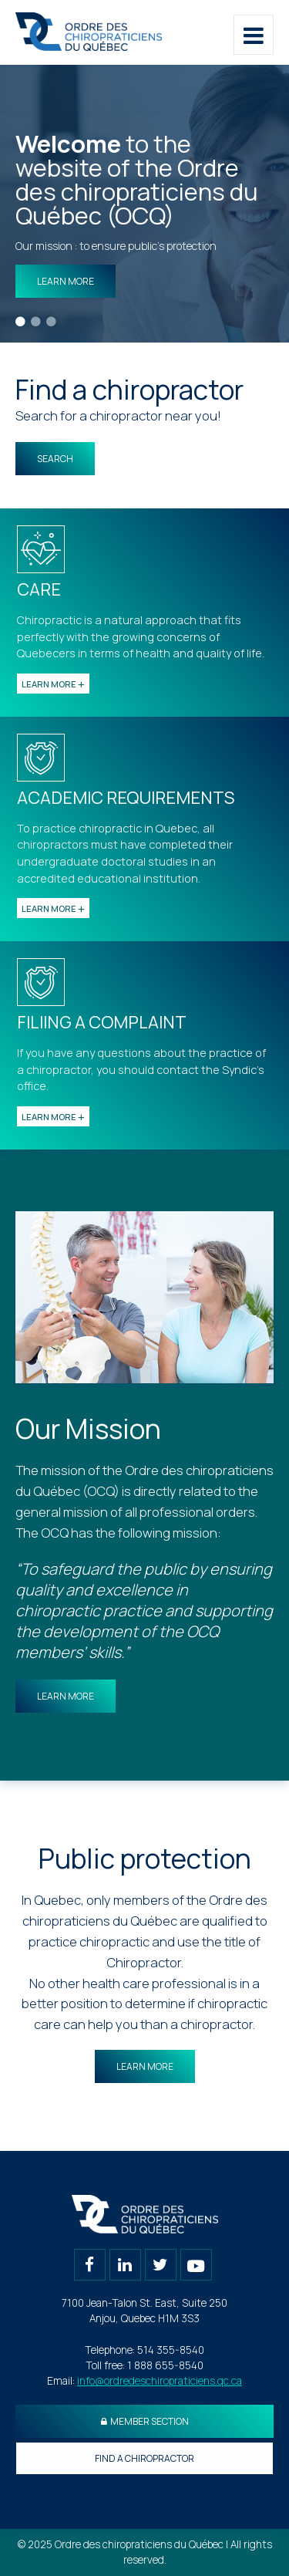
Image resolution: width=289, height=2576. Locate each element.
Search (55, 458)
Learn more (65, 281)
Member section (145, 2421)
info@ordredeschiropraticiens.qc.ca (159, 2381)
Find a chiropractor (144, 2458)
